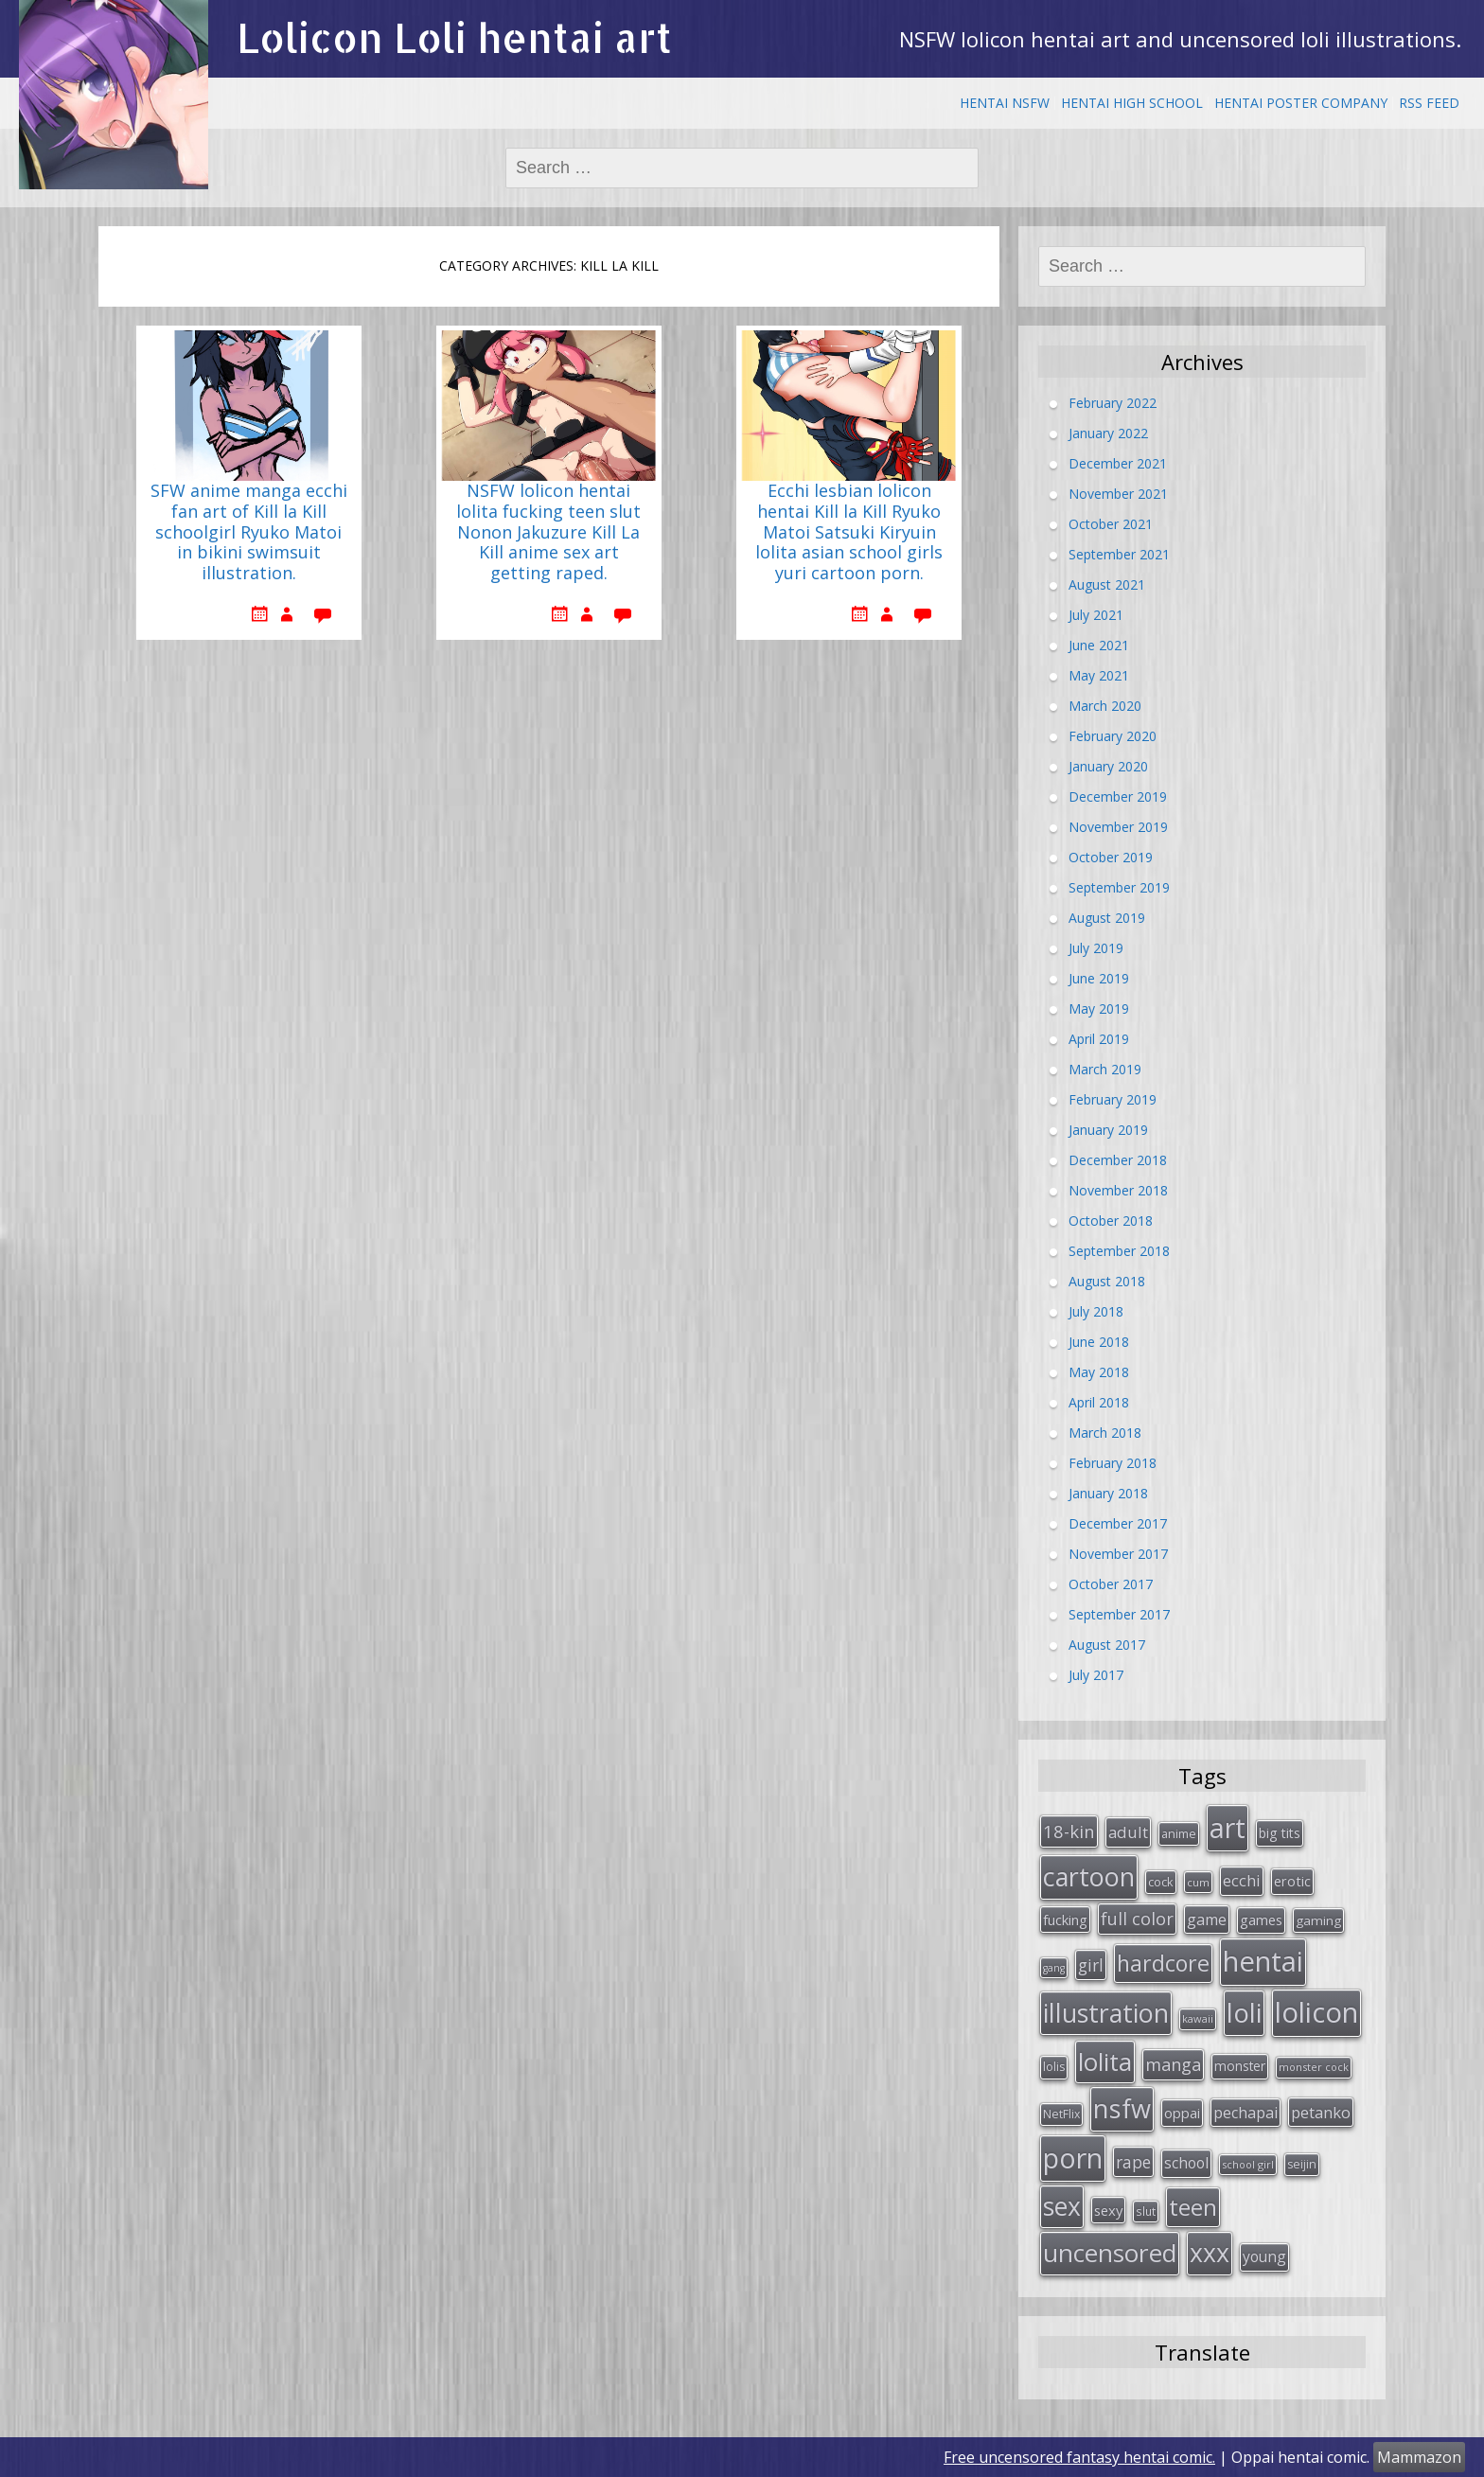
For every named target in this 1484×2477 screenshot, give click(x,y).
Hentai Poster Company (1300, 103)
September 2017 (1119, 1614)
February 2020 (1113, 736)
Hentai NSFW (1005, 103)
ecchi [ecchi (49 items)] (1242, 1880)
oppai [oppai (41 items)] (1182, 2112)
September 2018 (1119, 1251)
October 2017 (1111, 1584)
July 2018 (1096, 1311)
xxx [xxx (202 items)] (1209, 2253)
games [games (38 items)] (1261, 1919)
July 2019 (1096, 948)
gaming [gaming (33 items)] (1318, 1920)
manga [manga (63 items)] (1173, 2064)
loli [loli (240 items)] (1244, 2012)
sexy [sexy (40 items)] (1108, 2210)
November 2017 (1118, 1554)
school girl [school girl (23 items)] (1248, 2164)
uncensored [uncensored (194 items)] (1109, 2253)
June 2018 (1099, 1342)
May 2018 (1099, 1372)
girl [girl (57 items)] (1091, 1965)
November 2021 (1118, 494)
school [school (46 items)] (1186, 2162)
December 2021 (1118, 463)
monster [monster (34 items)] (1239, 2066)
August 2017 (1107, 1645)
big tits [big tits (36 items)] (1279, 1833)
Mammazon (1419, 2457)
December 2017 (1118, 1523)
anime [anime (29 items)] (1178, 1833)
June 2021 (1099, 645)
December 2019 (1118, 796)
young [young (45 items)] (1264, 2256)
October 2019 (1111, 857)
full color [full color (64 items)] (1137, 1918)
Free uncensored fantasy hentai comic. (1079, 2457)
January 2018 (1108, 1493)
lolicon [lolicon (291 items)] (1316, 2012)
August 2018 (1107, 1281)
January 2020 (1108, 766)
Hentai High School (1132, 103)
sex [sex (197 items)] (1062, 2206)
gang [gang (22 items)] (1054, 1967)
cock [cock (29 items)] (1161, 1881)
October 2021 (1111, 524)
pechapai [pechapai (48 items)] (1245, 2112)
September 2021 (1119, 554)
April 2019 (1099, 1039)
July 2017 (1096, 1675)
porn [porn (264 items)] (1073, 2158)
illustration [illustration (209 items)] (1106, 2012)
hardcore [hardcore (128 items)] (1163, 1963)
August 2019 (1107, 918)
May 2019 (1099, 1008)
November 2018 (1118, 1190)
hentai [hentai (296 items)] (1263, 1961)
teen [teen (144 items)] (1193, 2206)
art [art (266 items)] (1228, 1827)
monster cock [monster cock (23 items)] (1314, 2067)
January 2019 (1108, 1130)
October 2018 (1111, 1221)
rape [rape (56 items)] (1133, 2161)
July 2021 (1096, 615)
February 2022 (1113, 403)
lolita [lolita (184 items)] (1105, 2061)
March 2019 (1105, 1069)
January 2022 (1108, 433)
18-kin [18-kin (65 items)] (1069, 1831)
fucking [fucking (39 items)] (1065, 1919)
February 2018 (1113, 1463)
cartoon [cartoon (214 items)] (1089, 1876)
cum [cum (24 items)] (1198, 1882)
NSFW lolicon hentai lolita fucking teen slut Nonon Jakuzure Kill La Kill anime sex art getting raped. (548, 532)
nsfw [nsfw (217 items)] (1122, 2108)
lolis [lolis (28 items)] (1054, 2067)
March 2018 (1105, 1433)
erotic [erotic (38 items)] (1292, 1880)
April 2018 (1099, 1402)
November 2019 (1118, 827)
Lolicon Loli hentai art (454, 37)
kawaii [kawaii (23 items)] (1197, 2018)
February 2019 (1113, 1099)
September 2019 (1119, 887)
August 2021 (1107, 584)
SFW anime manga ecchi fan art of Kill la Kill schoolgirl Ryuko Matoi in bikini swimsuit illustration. (248, 532)
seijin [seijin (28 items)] (1301, 2164)
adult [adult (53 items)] (1128, 1832)
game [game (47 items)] (1207, 1919)
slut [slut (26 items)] (1146, 2211)
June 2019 (1099, 978)
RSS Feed (1429, 103)
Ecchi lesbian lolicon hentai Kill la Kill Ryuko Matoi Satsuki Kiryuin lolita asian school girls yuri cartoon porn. (849, 532)
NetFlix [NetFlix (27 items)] (1061, 2114)
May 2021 (1099, 675)
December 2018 (1118, 1160)
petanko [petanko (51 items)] (1321, 2112)
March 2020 (1105, 706)
